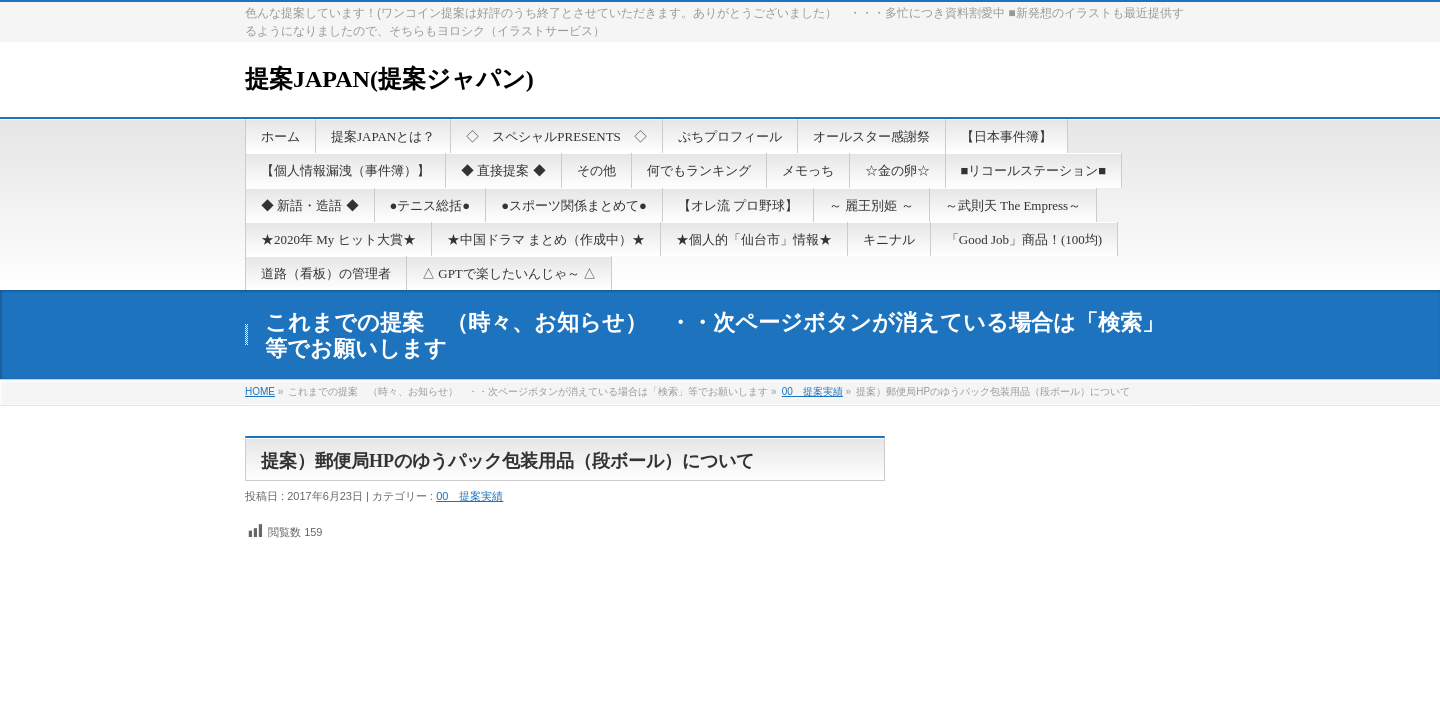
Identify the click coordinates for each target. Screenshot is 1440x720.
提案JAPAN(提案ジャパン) (389, 79)
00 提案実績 (812, 391)
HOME (260, 391)
